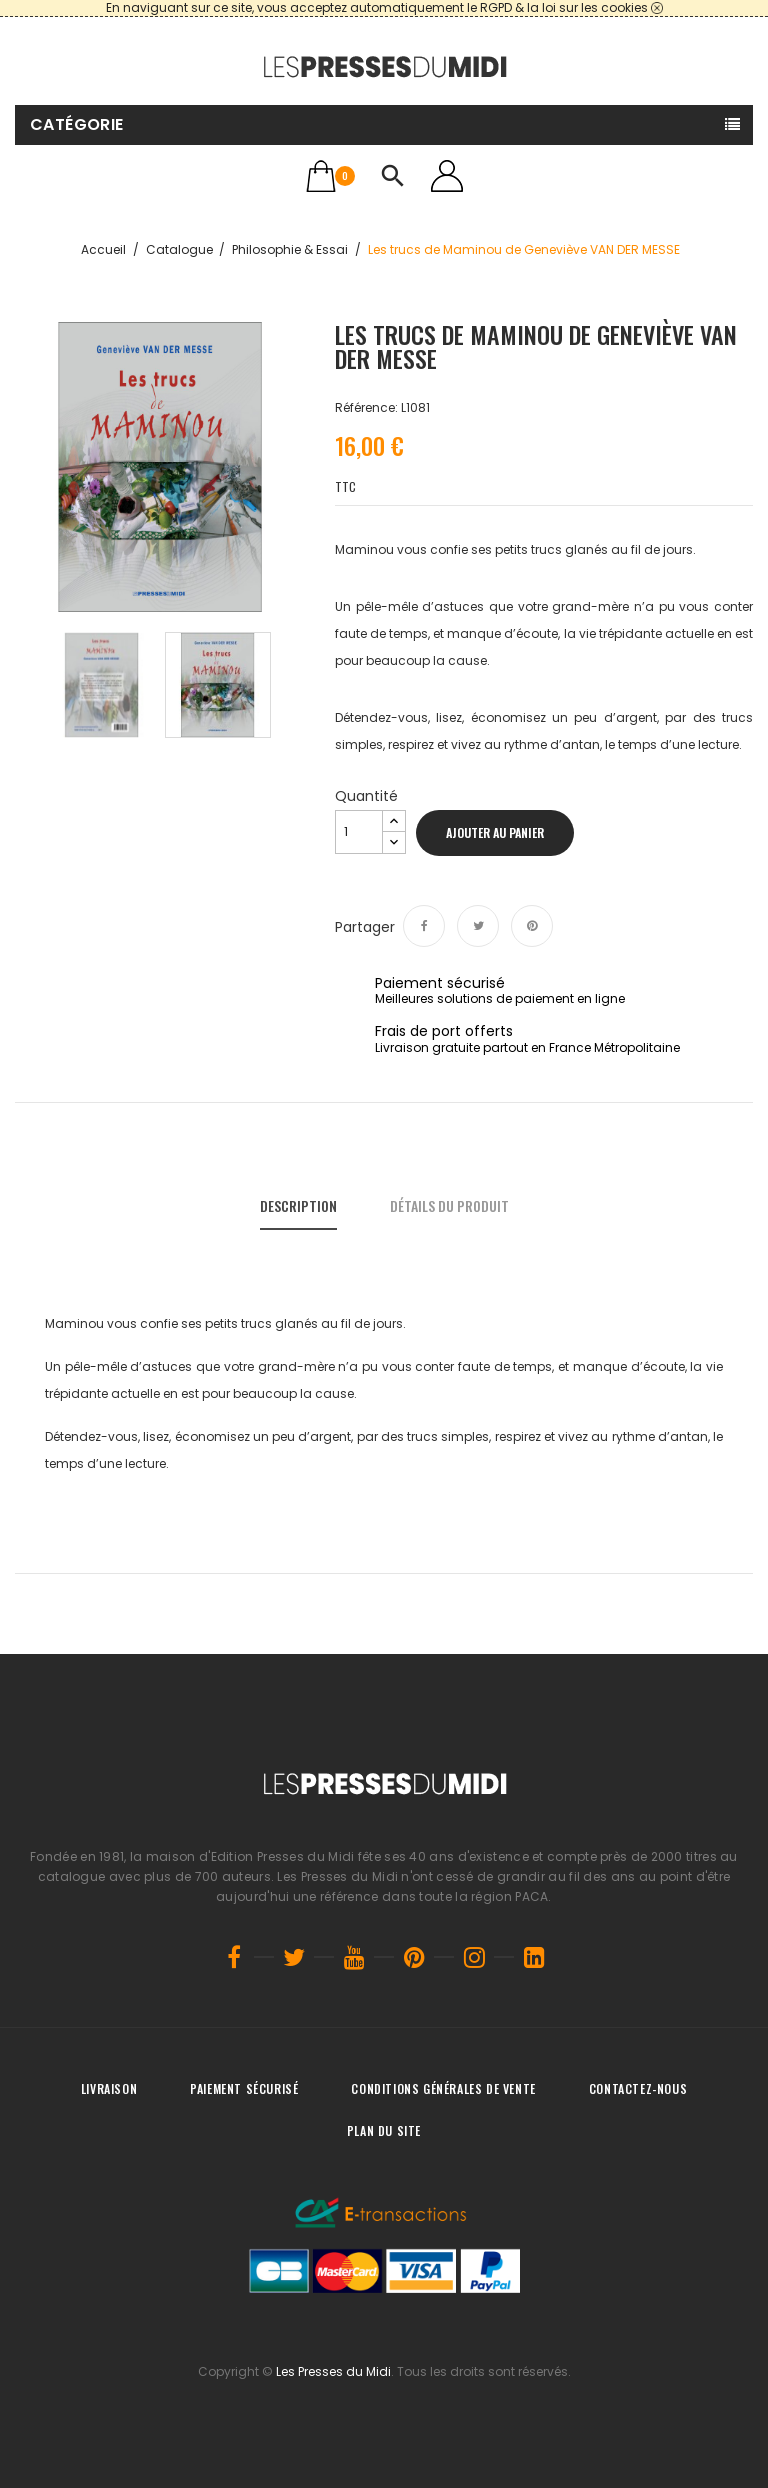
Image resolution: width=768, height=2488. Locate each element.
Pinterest (532, 926)
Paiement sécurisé (244, 2088)
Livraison (109, 2088)
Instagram (474, 1957)
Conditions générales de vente (443, 2088)
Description (298, 1205)
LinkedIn (534, 1957)
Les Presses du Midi (333, 2371)
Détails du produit (449, 1205)
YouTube (354, 1957)
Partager (424, 926)
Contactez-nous (638, 2088)
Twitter (294, 1957)
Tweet (478, 926)
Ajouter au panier (495, 832)
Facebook (234, 1957)
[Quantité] (359, 832)
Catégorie (77, 124)
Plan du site (384, 2130)
